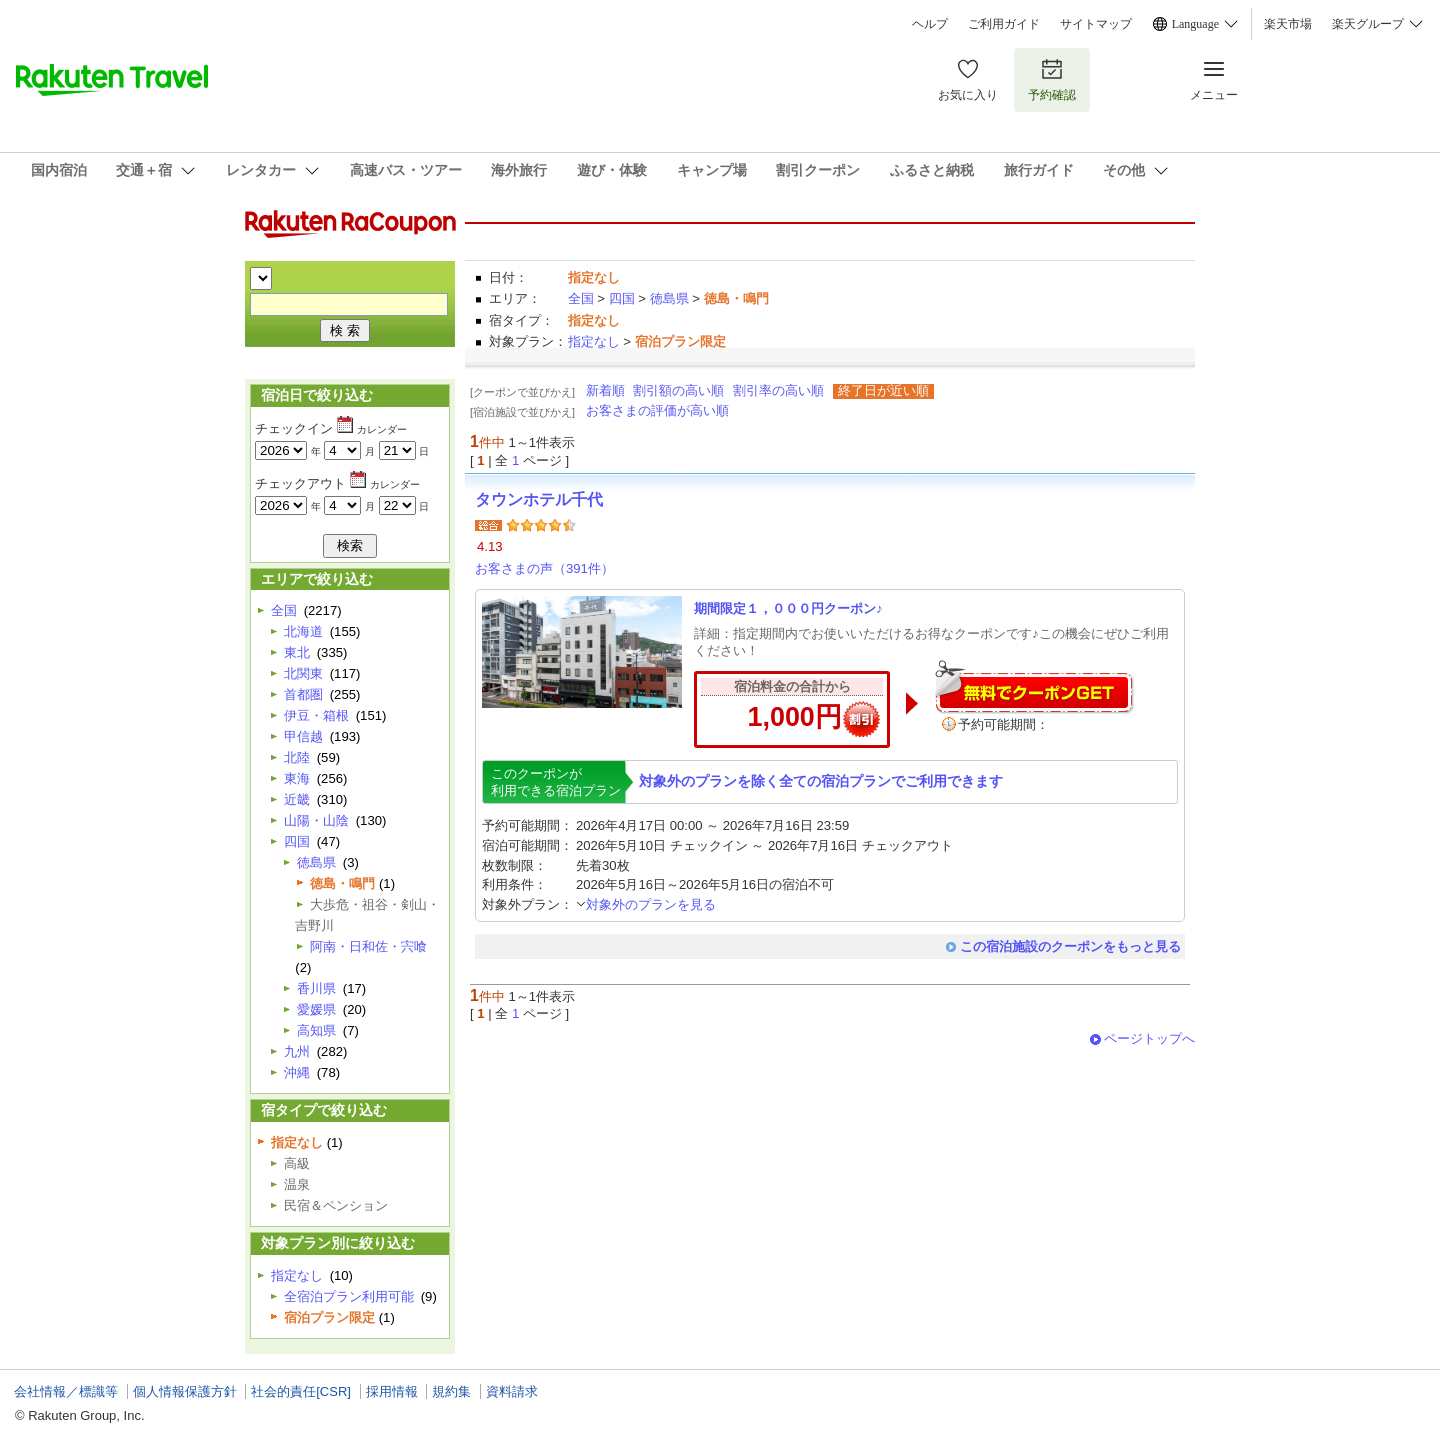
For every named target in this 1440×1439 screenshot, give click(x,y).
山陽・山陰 (316, 820)
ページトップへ (1149, 1038)
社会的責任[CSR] (301, 1391)
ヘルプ (930, 24)
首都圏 (303, 694)
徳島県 (669, 298)
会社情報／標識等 (66, 1391)
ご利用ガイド (1004, 24)
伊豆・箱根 (316, 715)
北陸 (297, 757)
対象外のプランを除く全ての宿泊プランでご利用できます (821, 781)
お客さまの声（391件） (544, 568)
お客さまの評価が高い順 (657, 410)
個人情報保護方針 (185, 1391)
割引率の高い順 (778, 390)
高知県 (316, 1030)
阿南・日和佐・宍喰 (368, 946)
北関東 (303, 673)
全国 (581, 298)
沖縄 (297, 1072)
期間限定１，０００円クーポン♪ (788, 608)
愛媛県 (316, 1009)
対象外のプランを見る (646, 904)
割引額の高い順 (678, 390)
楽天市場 (1288, 24)
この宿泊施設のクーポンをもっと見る (1070, 946)
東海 (297, 778)
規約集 (451, 1391)
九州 (297, 1051)
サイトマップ (1096, 24)
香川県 (316, 988)
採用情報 (392, 1391)
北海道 (303, 631)
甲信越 (303, 736)
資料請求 (512, 1391)
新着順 (605, 390)
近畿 (297, 799)
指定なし (594, 341)
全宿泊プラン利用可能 (349, 1296)
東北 (297, 652)
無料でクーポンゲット (1034, 686)
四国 (622, 298)
